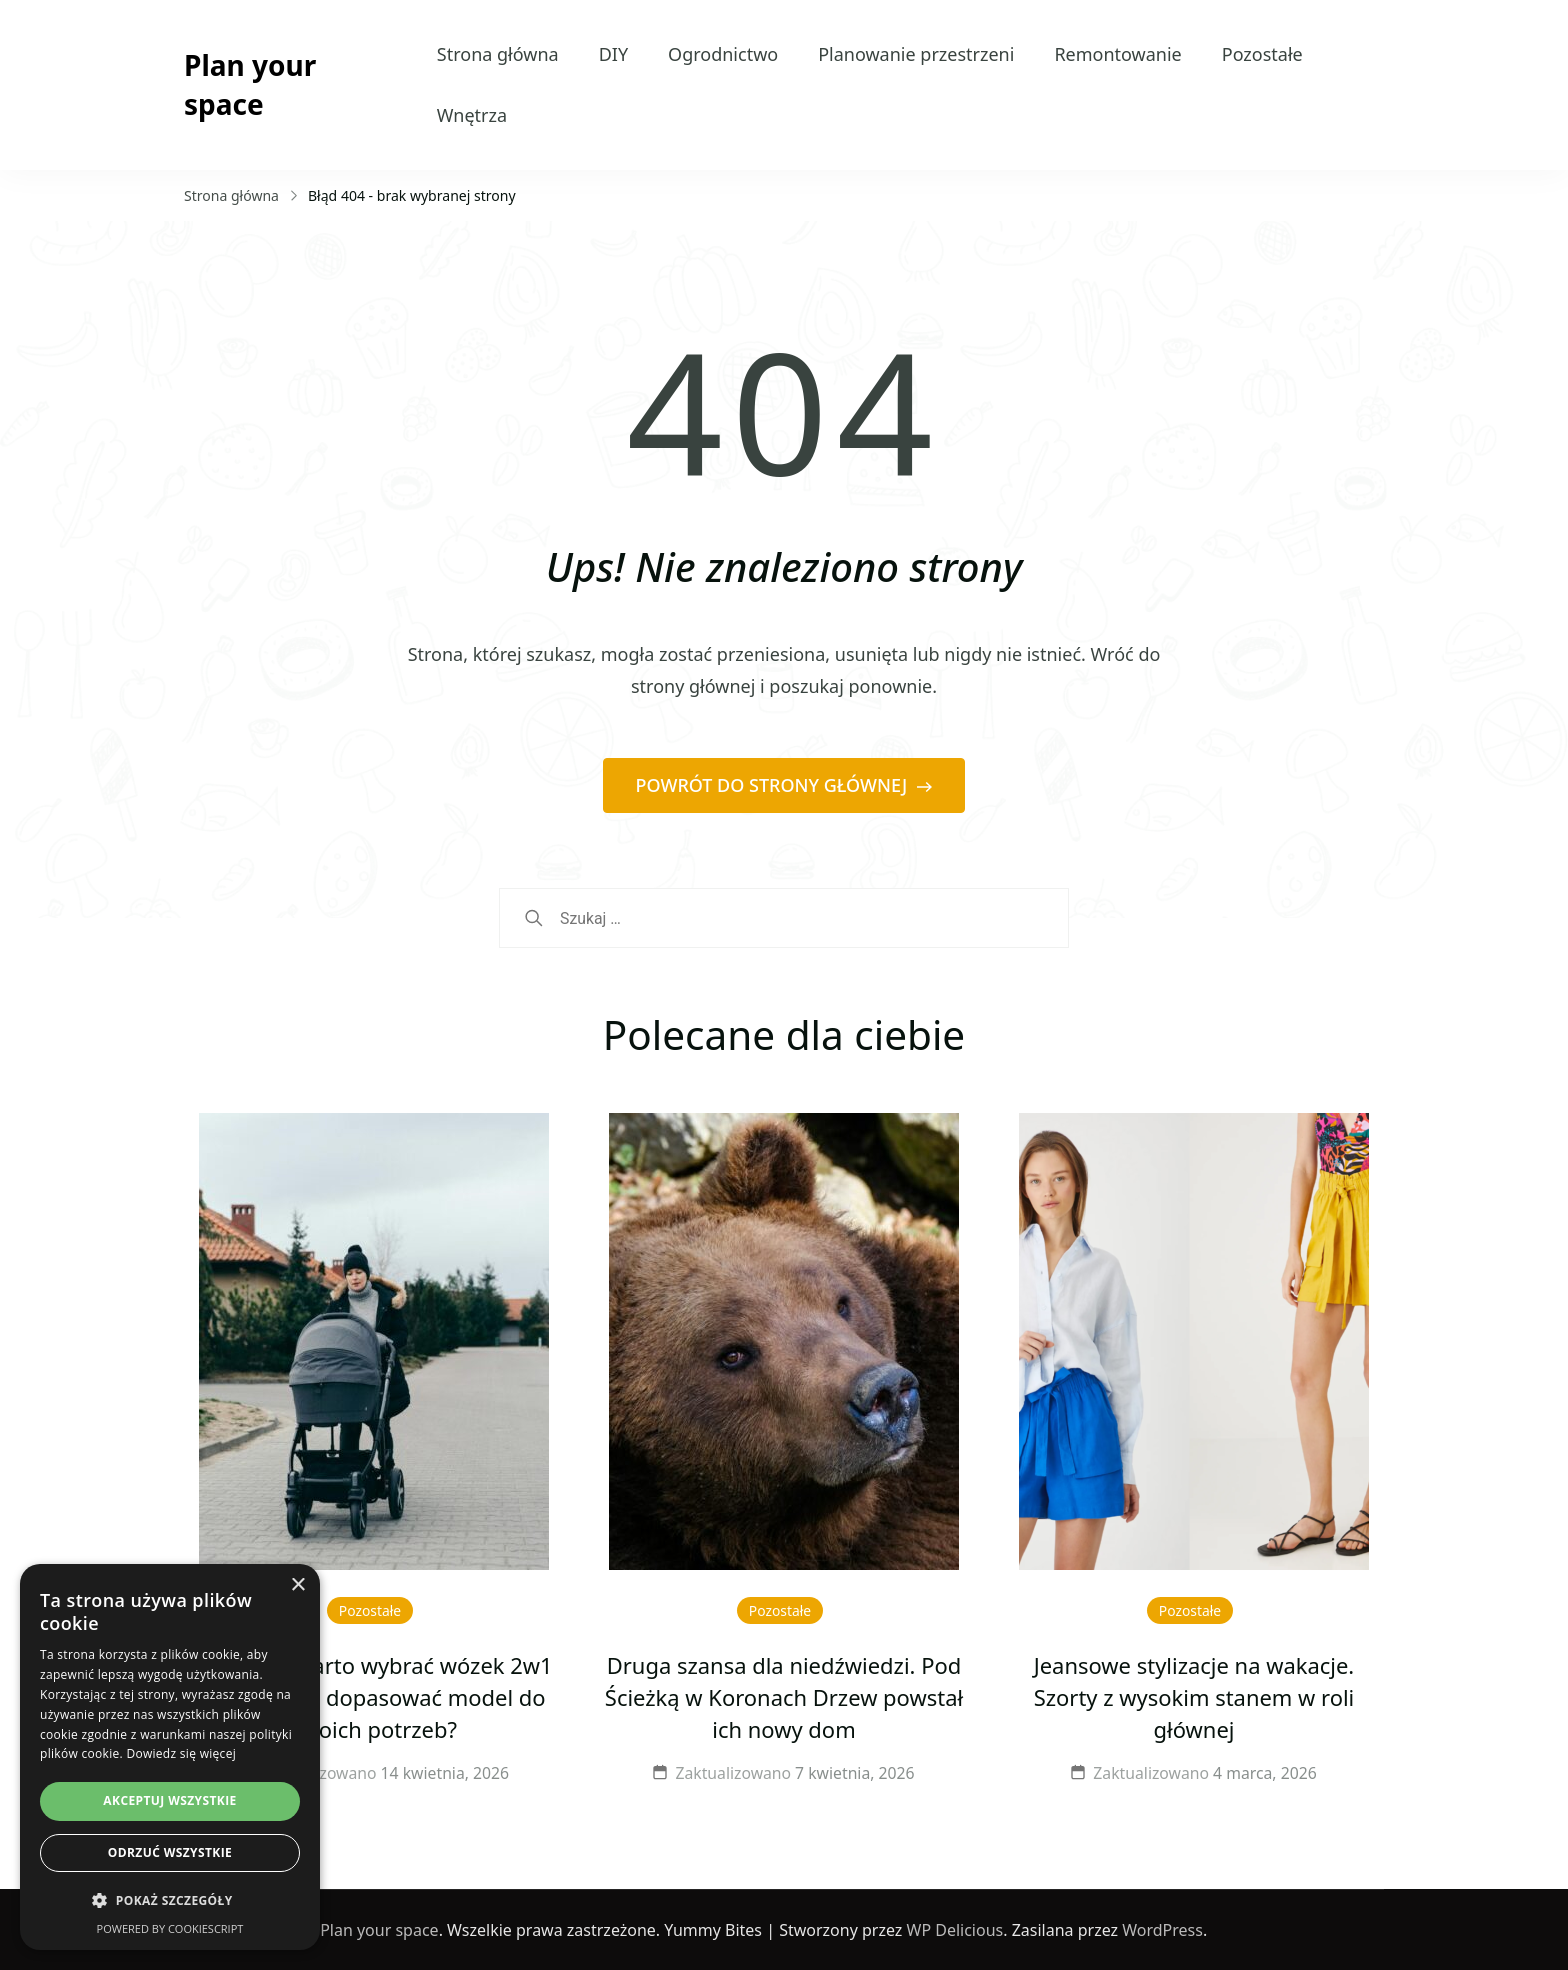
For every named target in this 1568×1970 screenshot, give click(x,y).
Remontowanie (1117, 54)
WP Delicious (955, 1930)
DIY (613, 54)
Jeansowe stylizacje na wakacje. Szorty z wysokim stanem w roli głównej (1194, 1697)
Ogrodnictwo (723, 54)
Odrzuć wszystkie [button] (170, 1852)
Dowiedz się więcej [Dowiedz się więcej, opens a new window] (181, 1753)
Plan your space (250, 84)
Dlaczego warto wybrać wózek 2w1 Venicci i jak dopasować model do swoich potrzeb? (373, 1697)
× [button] (297, 1585)
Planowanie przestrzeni (916, 54)
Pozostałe (1262, 54)
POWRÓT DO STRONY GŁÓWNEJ (774, 785)
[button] (170, 1901)
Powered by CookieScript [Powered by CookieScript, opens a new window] (170, 1928)
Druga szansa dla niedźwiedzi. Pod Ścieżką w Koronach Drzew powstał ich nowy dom (784, 1697)
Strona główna (498, 54)
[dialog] (170, 1757)
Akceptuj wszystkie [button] (169, 1800)
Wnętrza (472, 115)
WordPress (1162, 1930)
